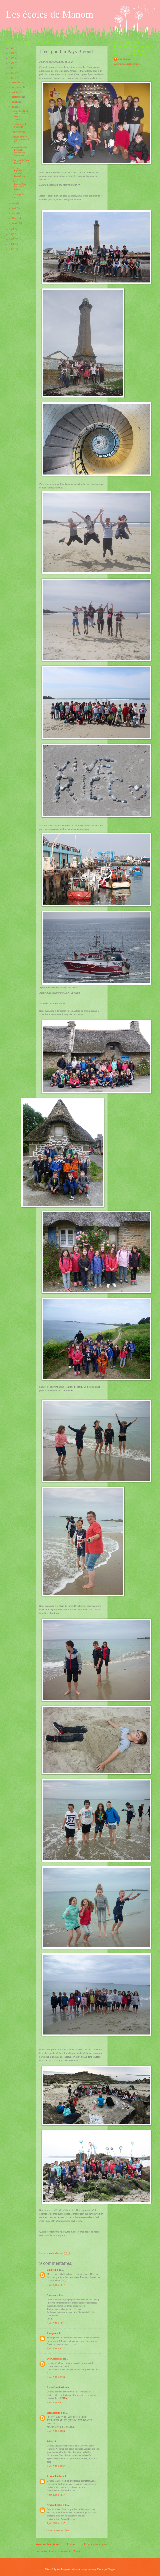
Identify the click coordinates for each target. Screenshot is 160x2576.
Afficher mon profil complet (127, 64)
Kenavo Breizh (18, 132)
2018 (11, 78)
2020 (11, 68)
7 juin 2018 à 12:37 (56, 2495)
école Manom (124, 59)
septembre (17, 97)
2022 (11, 63)
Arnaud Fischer (54, 2476)
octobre (16, 92)
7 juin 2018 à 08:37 (56, 2466)
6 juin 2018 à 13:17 (56, 2285)
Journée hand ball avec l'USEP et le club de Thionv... (20, 115)
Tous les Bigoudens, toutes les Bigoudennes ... (20, 172)
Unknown (51, 2270)
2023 (11, 58)
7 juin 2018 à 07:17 (56, 2348)
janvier (15, 223)
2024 (11, 53)
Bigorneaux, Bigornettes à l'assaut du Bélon (19, 185)
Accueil (71, 2544)
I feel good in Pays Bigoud (20, 161)
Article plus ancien (95, 2544)
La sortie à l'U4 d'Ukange (19, 125)
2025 (11, 48)
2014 (11, 244)
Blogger (111, 2569)
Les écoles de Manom (49, 14)
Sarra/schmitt (53, 2413)
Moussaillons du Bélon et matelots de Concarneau (19, 151)
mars (14, 213)
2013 (11, 249)
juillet (15, 102)
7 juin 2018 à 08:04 (56, 2431)
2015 (11, 239)
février (15, 218)
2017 (11, 229)
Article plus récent (48, 2544)
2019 (11, 73)
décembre (17, 82)
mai (14, 203)
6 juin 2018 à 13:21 (56, 2323)
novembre (17, 87)
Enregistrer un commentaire (56, 2530)
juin (14, 107)
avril (14, 208)
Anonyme (51, 2333)
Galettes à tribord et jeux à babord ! (20, 139)
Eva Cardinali (54, 2359)
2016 (11, 234)
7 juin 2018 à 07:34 (56, 2377)
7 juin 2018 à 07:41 (56, 2402)
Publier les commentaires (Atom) (64, 2551)
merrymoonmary (88, 2569)
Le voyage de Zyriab (18, 195)
